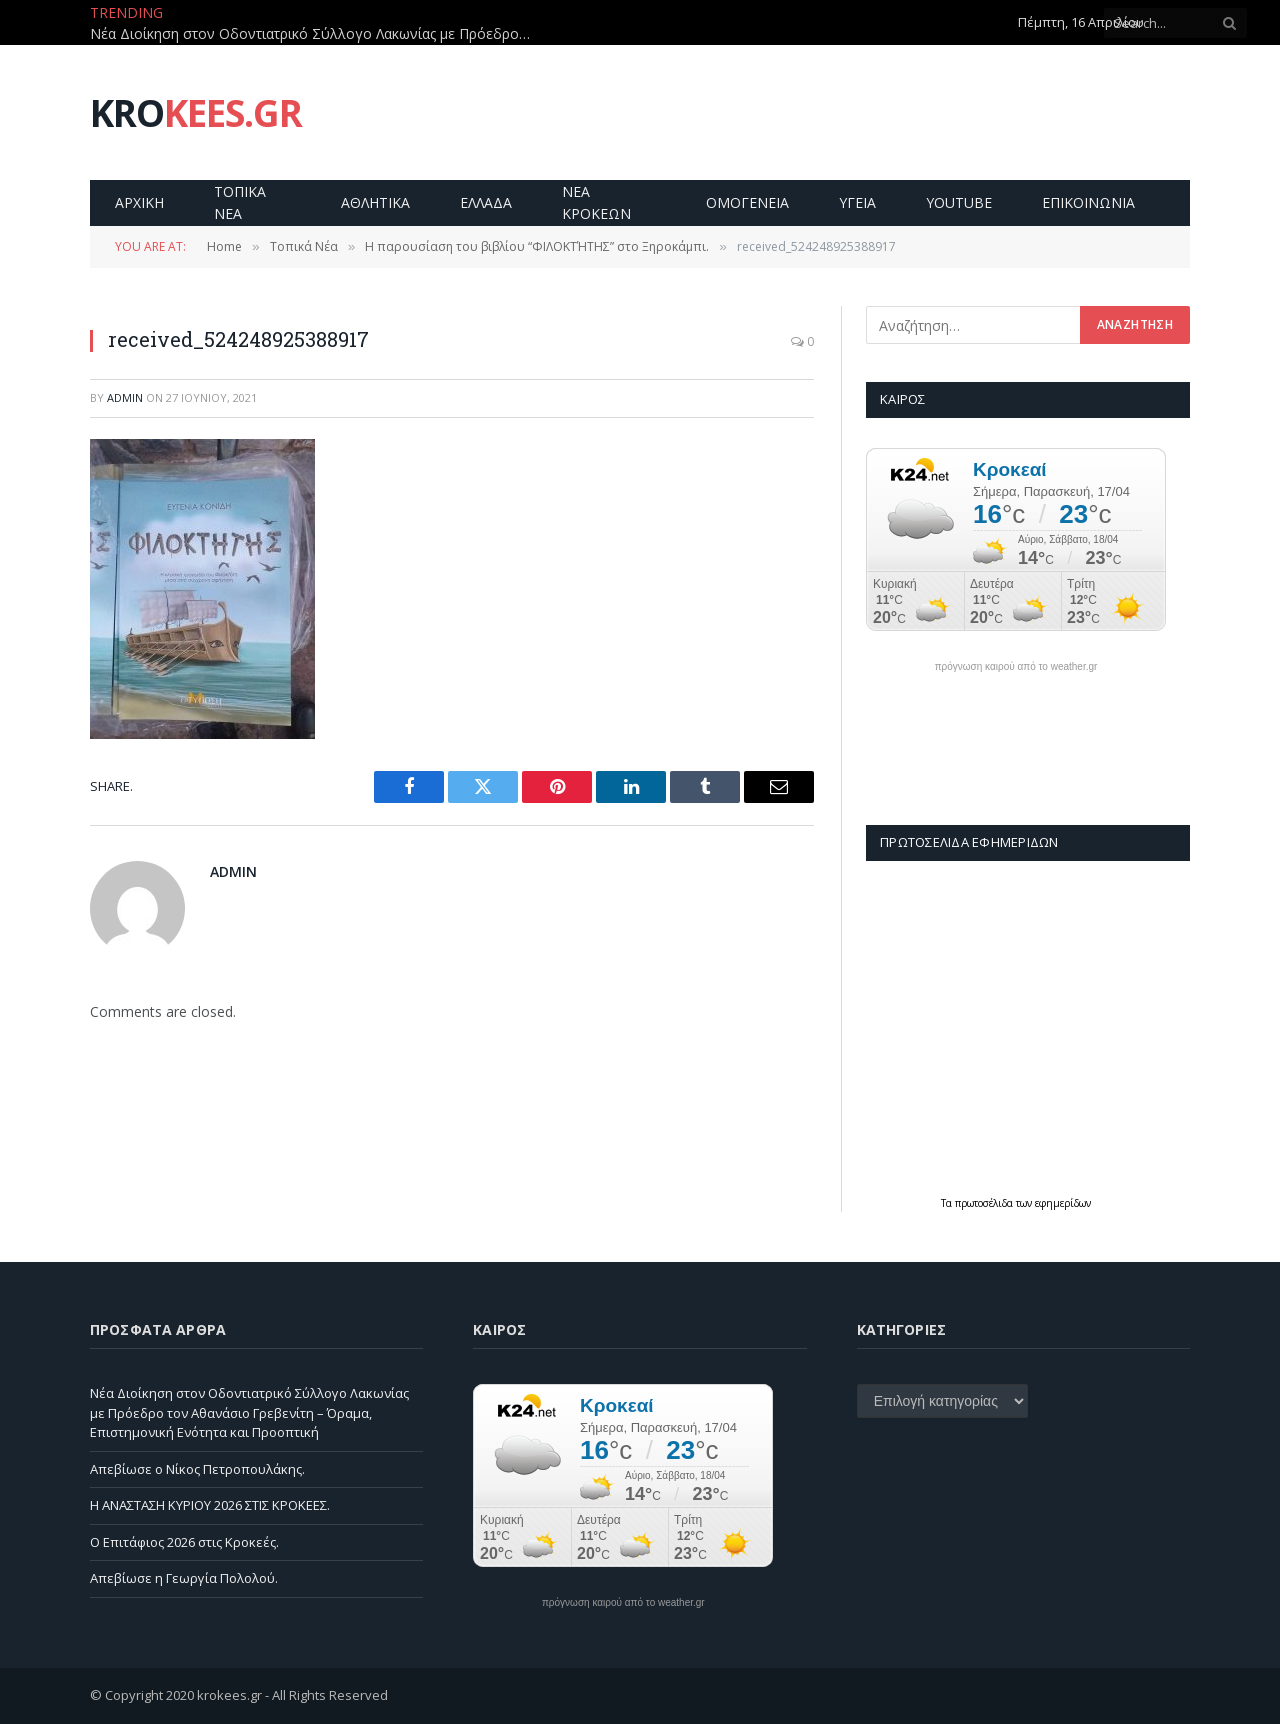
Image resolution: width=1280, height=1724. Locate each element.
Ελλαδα (486, 202)
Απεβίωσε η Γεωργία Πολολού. (184, 1578)
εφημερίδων (1063, 1203)
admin (125, 397)
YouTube (959, 202)
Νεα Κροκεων (596, 202)
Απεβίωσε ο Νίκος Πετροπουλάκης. (197, 1469)
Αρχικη (139, 202)
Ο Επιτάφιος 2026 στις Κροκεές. (184, 1542)
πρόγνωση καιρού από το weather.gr (1016, 667)
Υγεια (857, 202)
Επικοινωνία (1088, 202)
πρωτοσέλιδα (985, 1203)
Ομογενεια (747, 202)
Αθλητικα (375, 202)
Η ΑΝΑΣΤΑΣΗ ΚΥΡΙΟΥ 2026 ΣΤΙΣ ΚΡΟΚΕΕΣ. (210, 1505)
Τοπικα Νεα (240, 202)
